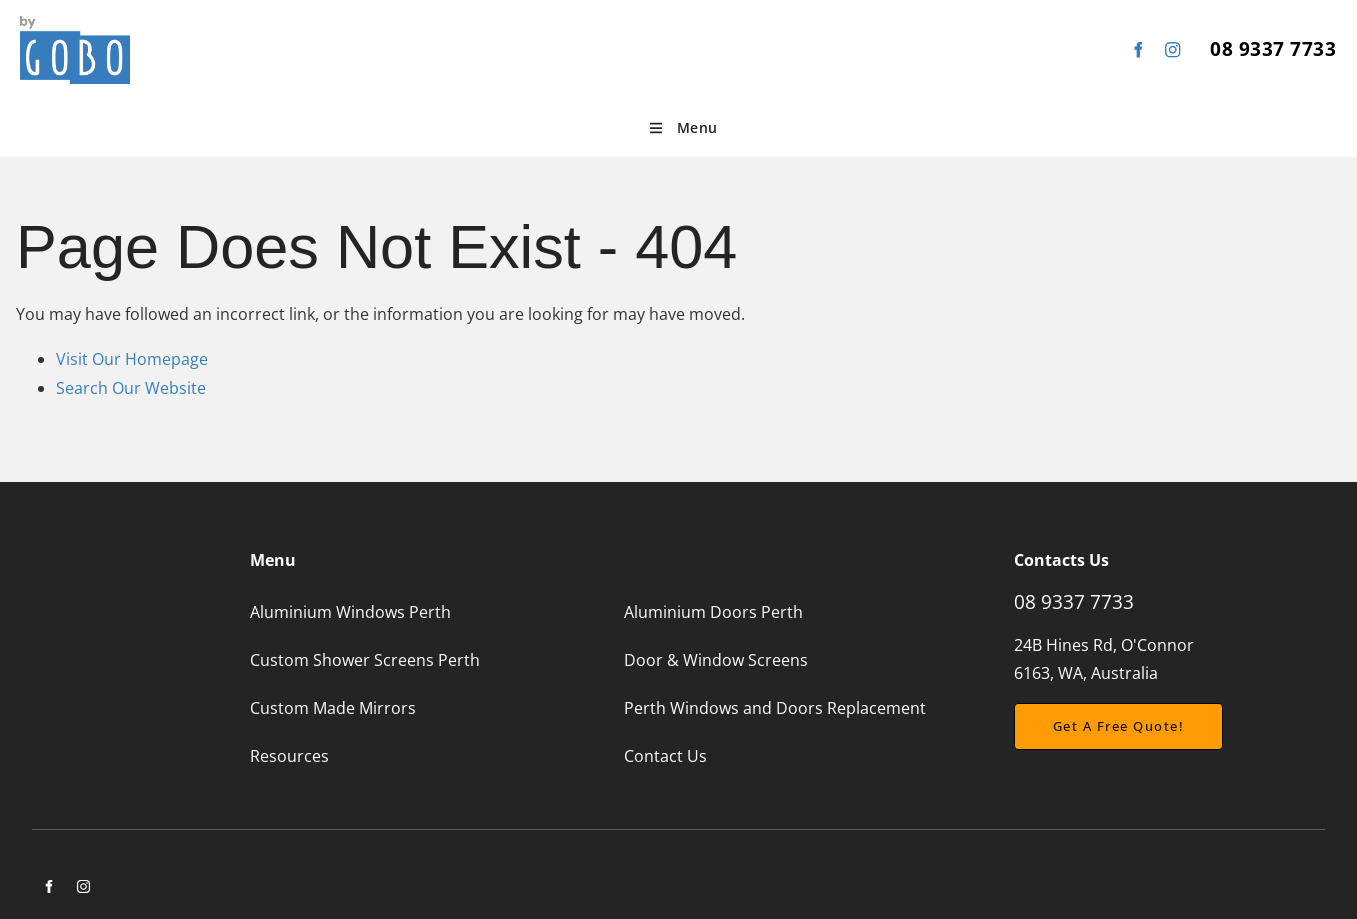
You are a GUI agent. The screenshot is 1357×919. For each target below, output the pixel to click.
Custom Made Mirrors (333, 708)
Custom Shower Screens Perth (365, 660)
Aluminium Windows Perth (350, 612)
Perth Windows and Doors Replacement (775, 708)
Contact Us (665, 756)
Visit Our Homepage (132, 359)
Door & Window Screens (716, 660)
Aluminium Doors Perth (713, 612)
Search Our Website (131, 388)
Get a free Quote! (1080, 717)
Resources (289, 756)
